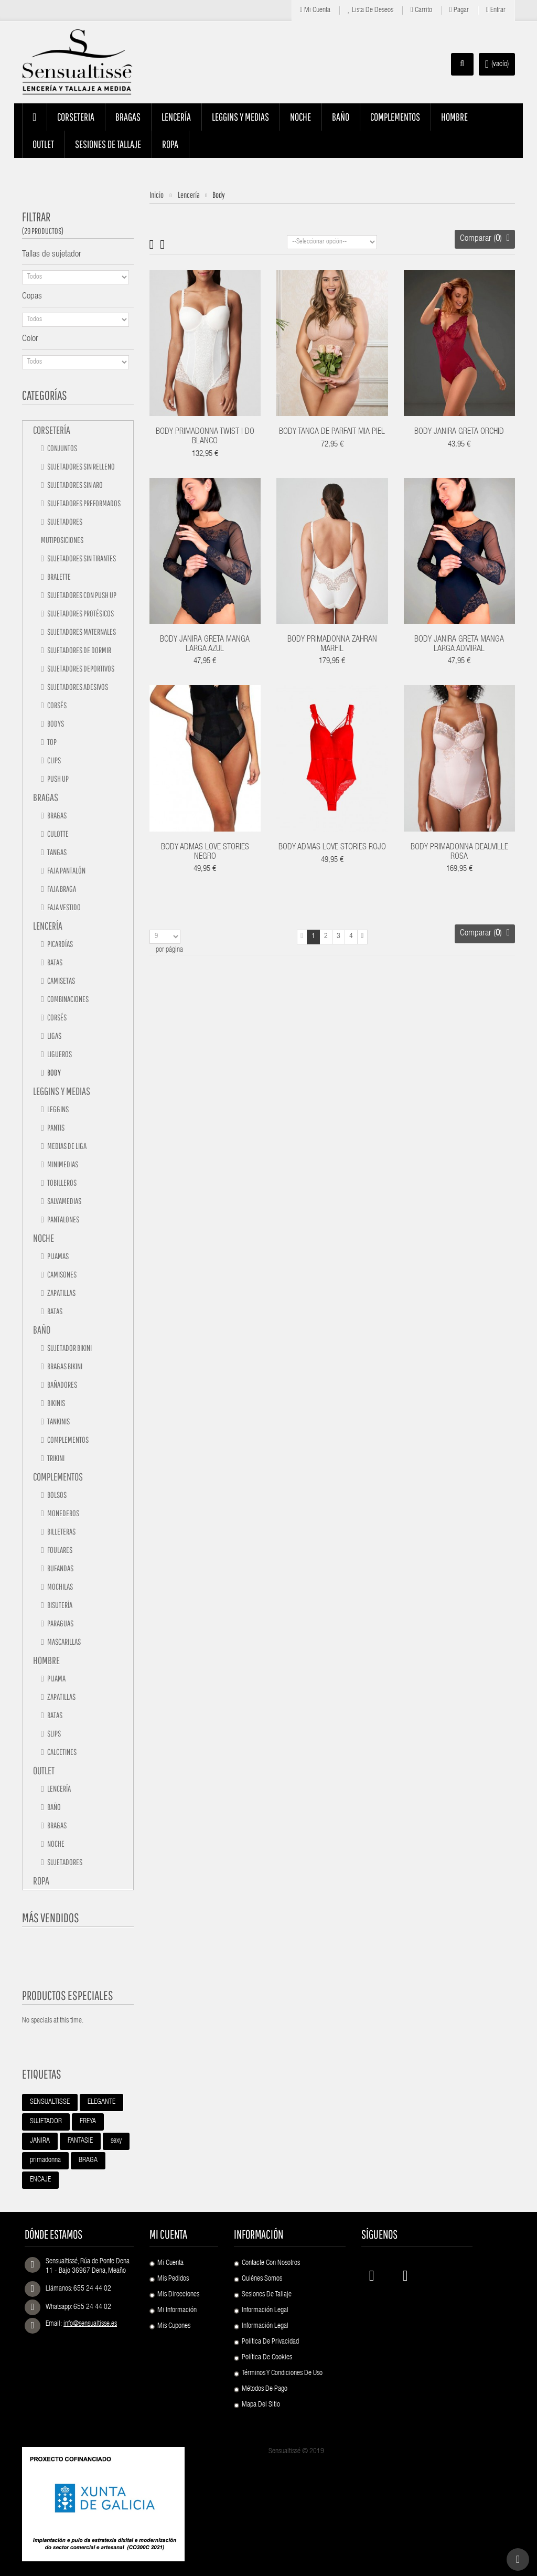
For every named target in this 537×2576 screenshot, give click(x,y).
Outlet (44, 1770)
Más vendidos (50, 1917)
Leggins (57, 1109)
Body (53, 1072)
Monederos (62, 1513)
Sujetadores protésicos (80, 613)
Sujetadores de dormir (78, 650)
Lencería (47, 926)
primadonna (45, 2160)
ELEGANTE (101, 2102)
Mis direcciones (178, 2294)
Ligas (53, 1035)
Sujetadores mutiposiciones (62, 531)
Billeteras (61, 1531)
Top (51, 742)
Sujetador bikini (69, 1348)
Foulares (59, 1550)
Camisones (61, 1274)
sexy (116, 2141)
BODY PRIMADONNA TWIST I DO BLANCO (205, 437)
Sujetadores (64, 1862)
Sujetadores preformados (83, 503)
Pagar (459, 10)
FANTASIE (80, 2141)
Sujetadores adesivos (77, 686)
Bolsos (56, 1494)
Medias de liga (66, 1146)
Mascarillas (63, 1641)
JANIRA (40, 2141)
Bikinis (55, 1403)
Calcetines (61, 1752)
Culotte (57, 833)
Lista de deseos (370, 10)
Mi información (177, 2310)
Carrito (421, 10)
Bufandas (59, 1568)
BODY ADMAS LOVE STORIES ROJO (332, 848)
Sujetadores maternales (81, 631)
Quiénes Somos (262, 2279)
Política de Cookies (267, 2357)
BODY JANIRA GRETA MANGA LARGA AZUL (205, 645)
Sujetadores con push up (81, 595)
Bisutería (59, 1605)
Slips (53, 1733)
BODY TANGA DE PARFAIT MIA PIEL (332, 432)
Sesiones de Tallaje (267, 2294)
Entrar (496, 10)
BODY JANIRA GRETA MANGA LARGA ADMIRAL (459, 645)
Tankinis (58, 1421)
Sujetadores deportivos (80, 668)
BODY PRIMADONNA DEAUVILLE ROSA (459, 852)
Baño (41, 1330)
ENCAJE (40, 2180)
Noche (43, 1238)
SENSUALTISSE (50, 2102)
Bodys (55, 723)
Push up (57, 778)
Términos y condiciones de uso (282, 2373)
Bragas (45, 797)
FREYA (88, 2121)
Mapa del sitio (261, 2405)
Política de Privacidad (270, 2342)
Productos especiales (67, 1995)
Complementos (67, 1439)
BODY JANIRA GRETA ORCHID (459, 432)
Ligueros (59, 1054)
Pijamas (57, 1256)
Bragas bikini (64, 1366)
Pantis (55, 1127)
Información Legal (265, 2310)
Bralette (58, 576)
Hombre (46, 1660)
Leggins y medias (61, 1091)
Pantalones (62, 1219)
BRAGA (88, 2160)
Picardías (59, 944)
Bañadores (61, 1384)
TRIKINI (55, 1458)
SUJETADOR (46, 2121)
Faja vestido (63, 907)
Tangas (56, 852)
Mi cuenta (315, 10)
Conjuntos (61, 448)
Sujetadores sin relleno (80, 466)
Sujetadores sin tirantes (81, 558)
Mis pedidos (173, 2279)
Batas (54, 962)
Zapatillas (61, 1292)
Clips (53, 760)
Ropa (41, 1881)
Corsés (56, 705)
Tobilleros (61, 1182)
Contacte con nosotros (271, 2263)
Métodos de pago (264, 2389)
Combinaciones (67, 999)
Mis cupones (173, 2326)
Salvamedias (63, 1201)
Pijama (56, 1678)
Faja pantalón (65, 870)
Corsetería (51, 430)
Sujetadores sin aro (74, 484)
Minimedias (62, 1164)
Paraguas (59, 1623)
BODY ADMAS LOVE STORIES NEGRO (205, 852)
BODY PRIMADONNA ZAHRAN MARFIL (332, 645)
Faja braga (61, 888)
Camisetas (60, 980)
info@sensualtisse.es (90, 2324)
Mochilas (59, 1586)
